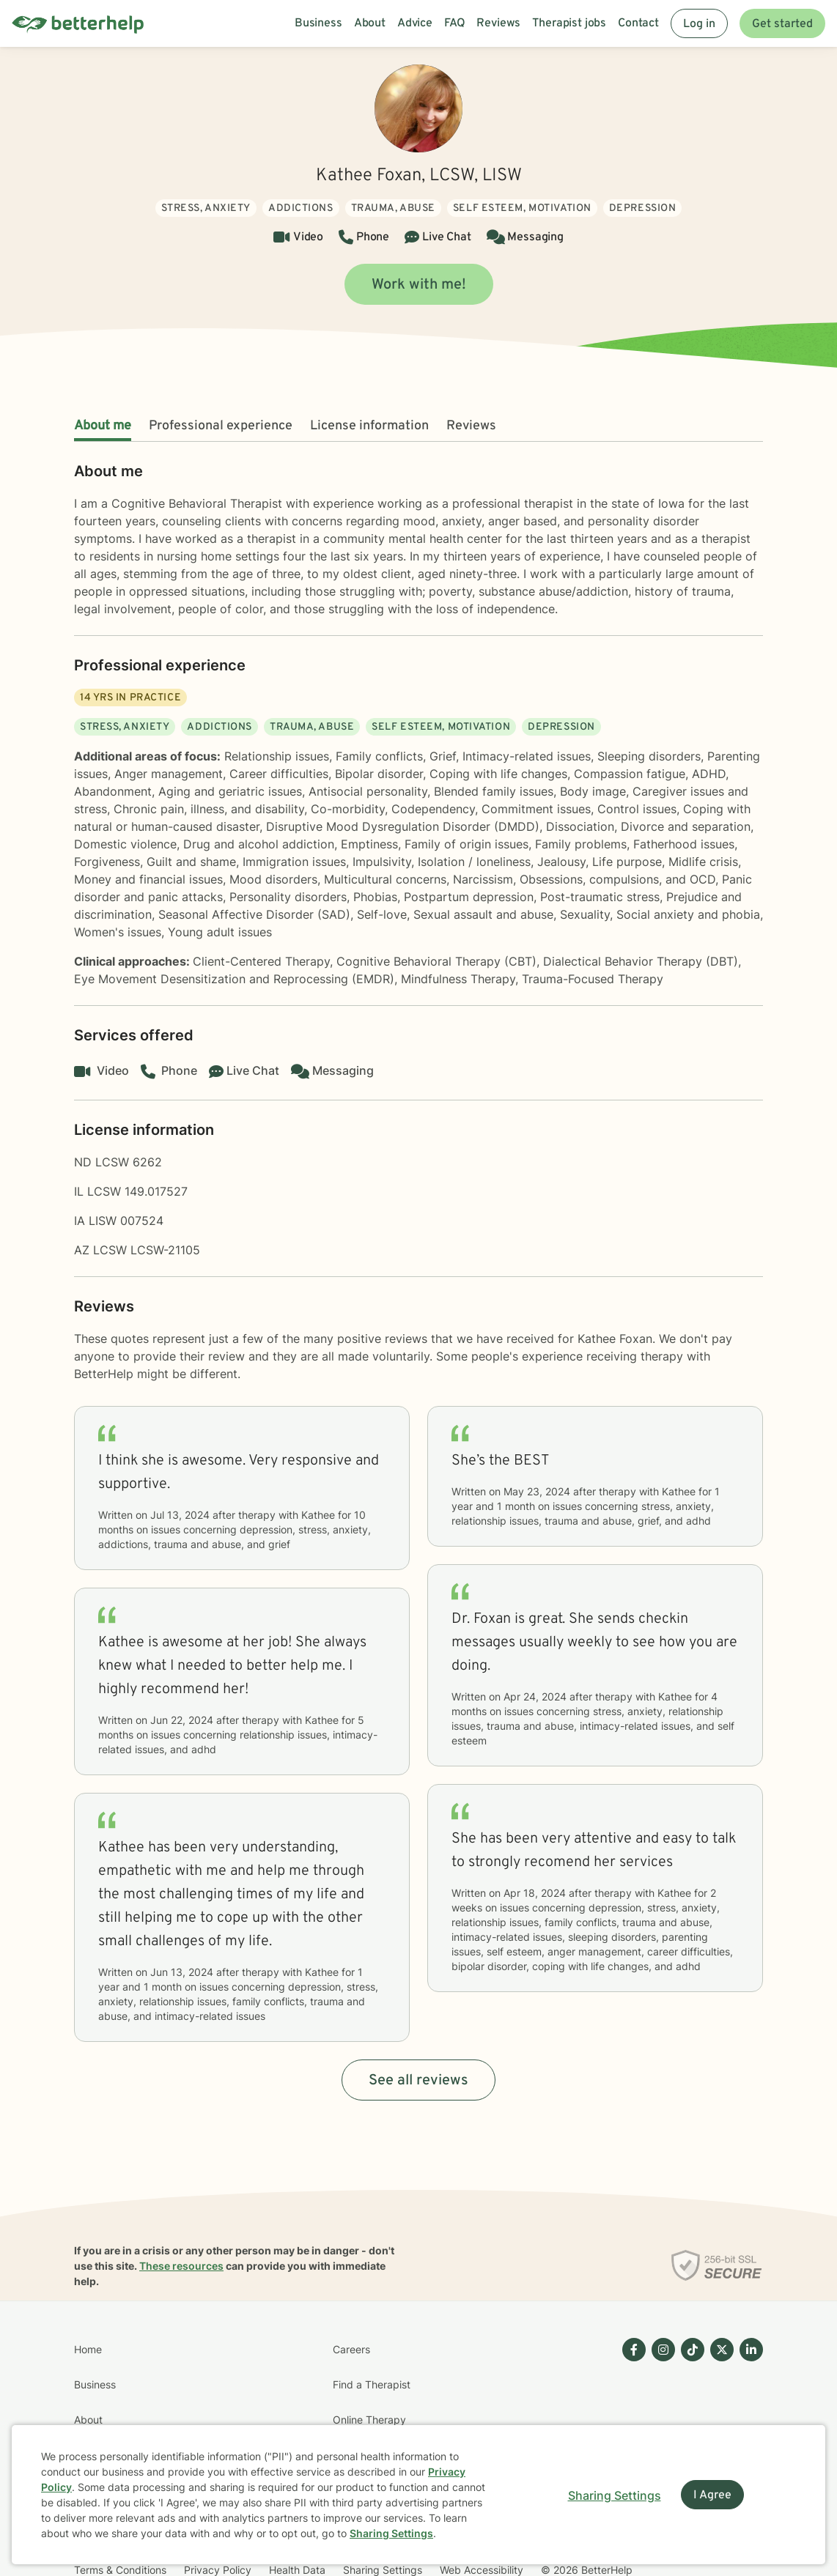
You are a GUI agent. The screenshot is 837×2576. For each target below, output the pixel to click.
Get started (782, 24)
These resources (181, 2265)
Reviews (471, 426)
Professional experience (220, 426)
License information (369, 426)
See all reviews (418, 2080)
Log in (699, 24)
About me (102, 426)
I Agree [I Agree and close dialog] (712, 2495)
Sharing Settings (391, 2533)
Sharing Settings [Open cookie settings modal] (614, 2495)
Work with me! (419, 285)
